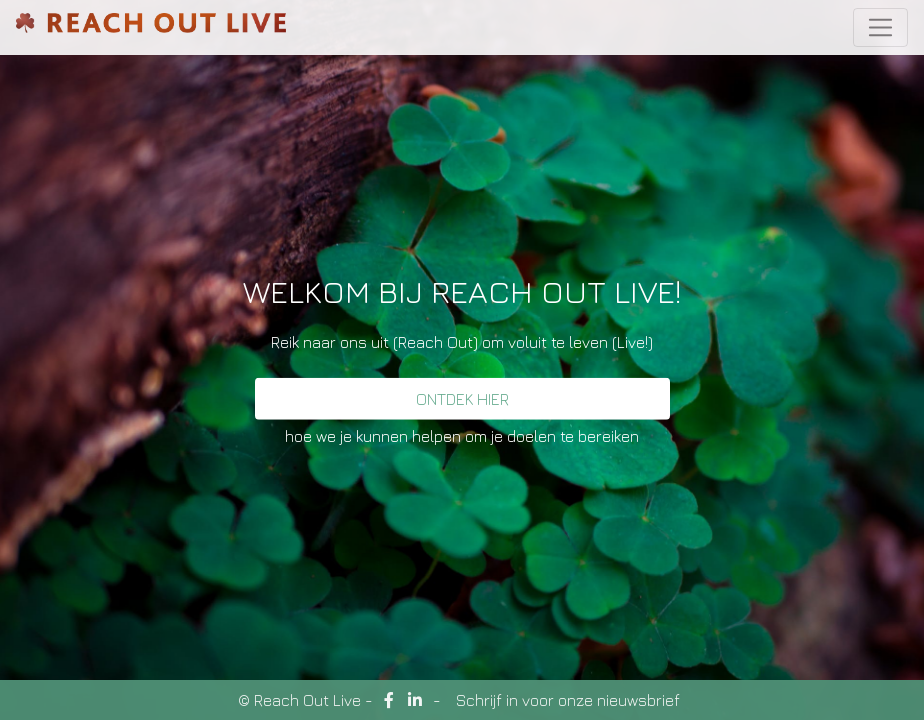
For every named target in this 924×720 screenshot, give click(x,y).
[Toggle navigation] (880, 27)
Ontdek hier (462, 399)
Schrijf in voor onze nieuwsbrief (568, 700)
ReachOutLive (151, 27)
